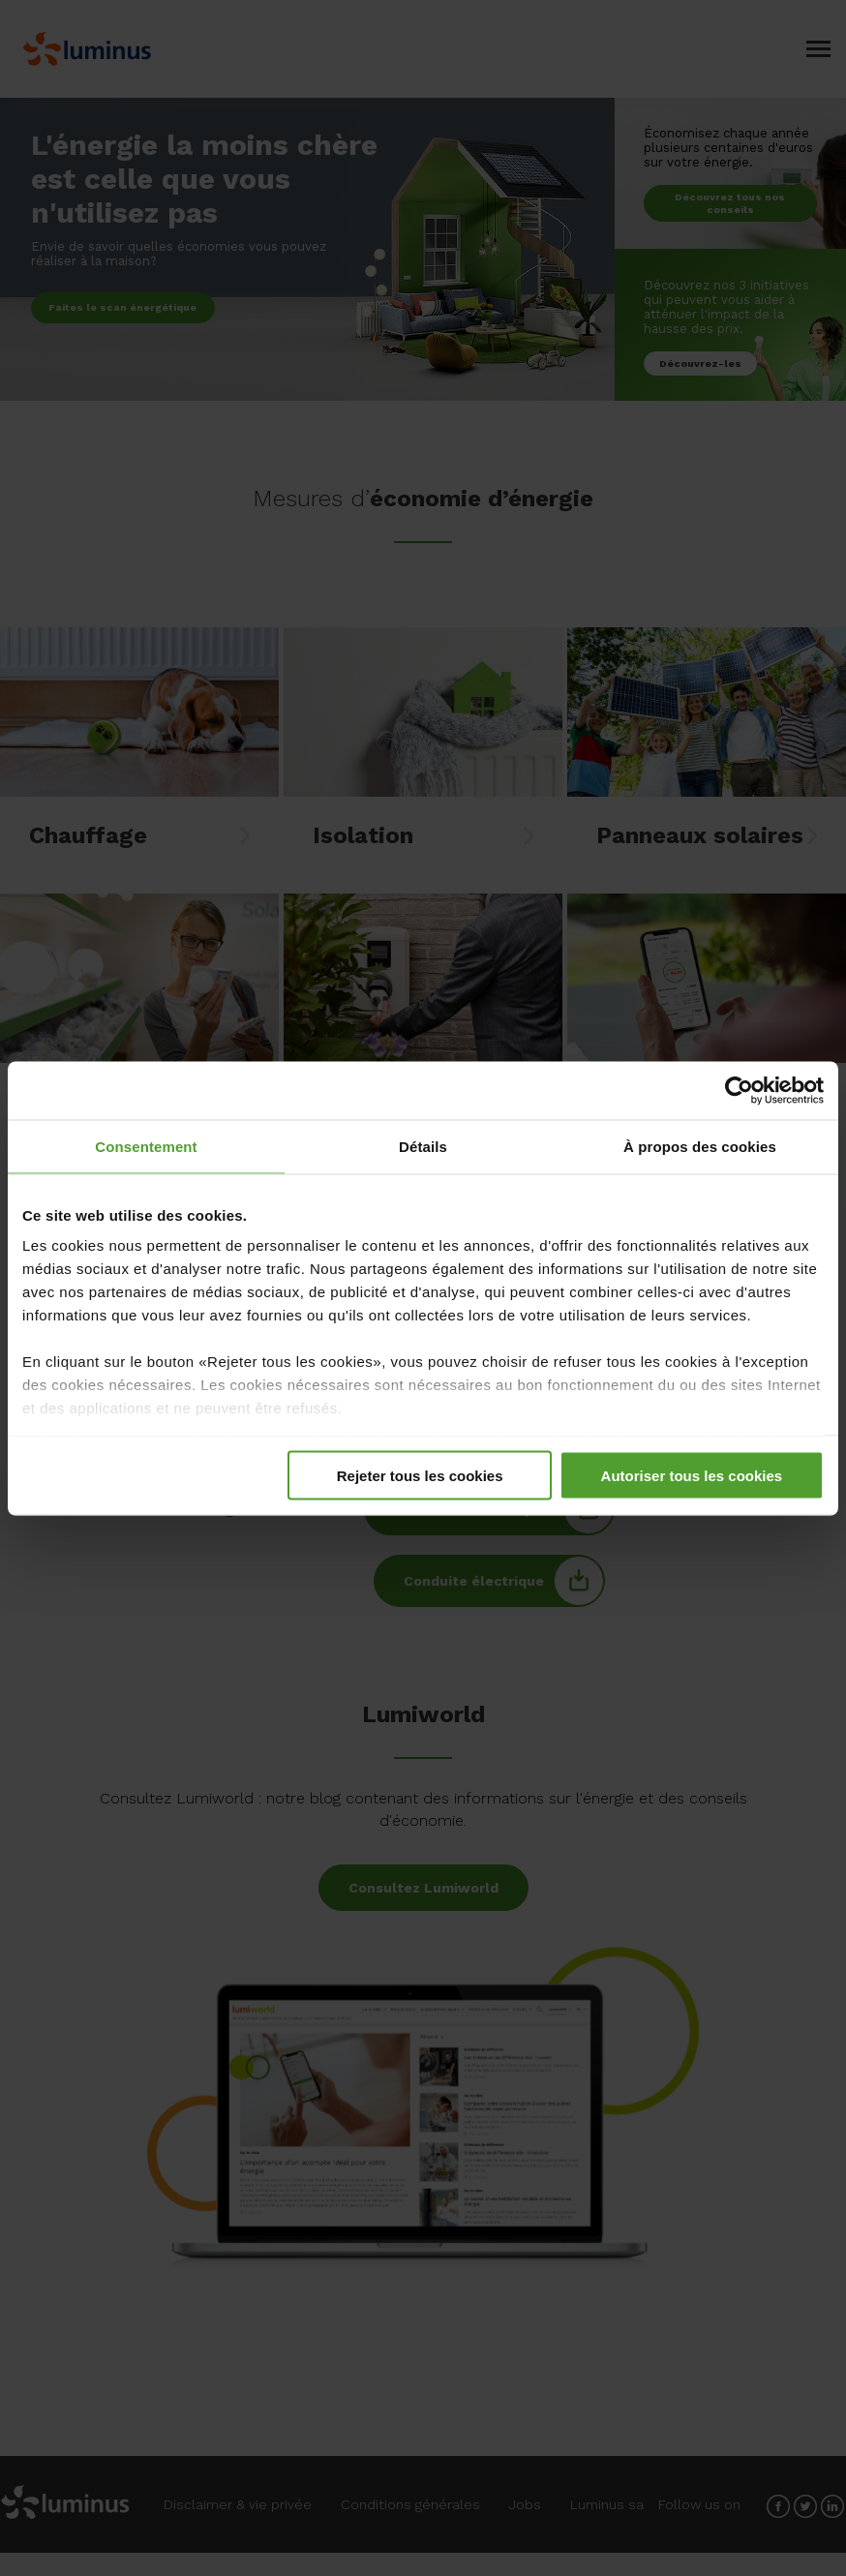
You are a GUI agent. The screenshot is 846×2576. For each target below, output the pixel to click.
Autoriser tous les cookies (692, 1475)
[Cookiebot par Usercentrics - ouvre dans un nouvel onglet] (739, 1090)
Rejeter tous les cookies (420, 1475)
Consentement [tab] (145, 1145)
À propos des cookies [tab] (699, 1145)
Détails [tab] (423, 1145)
